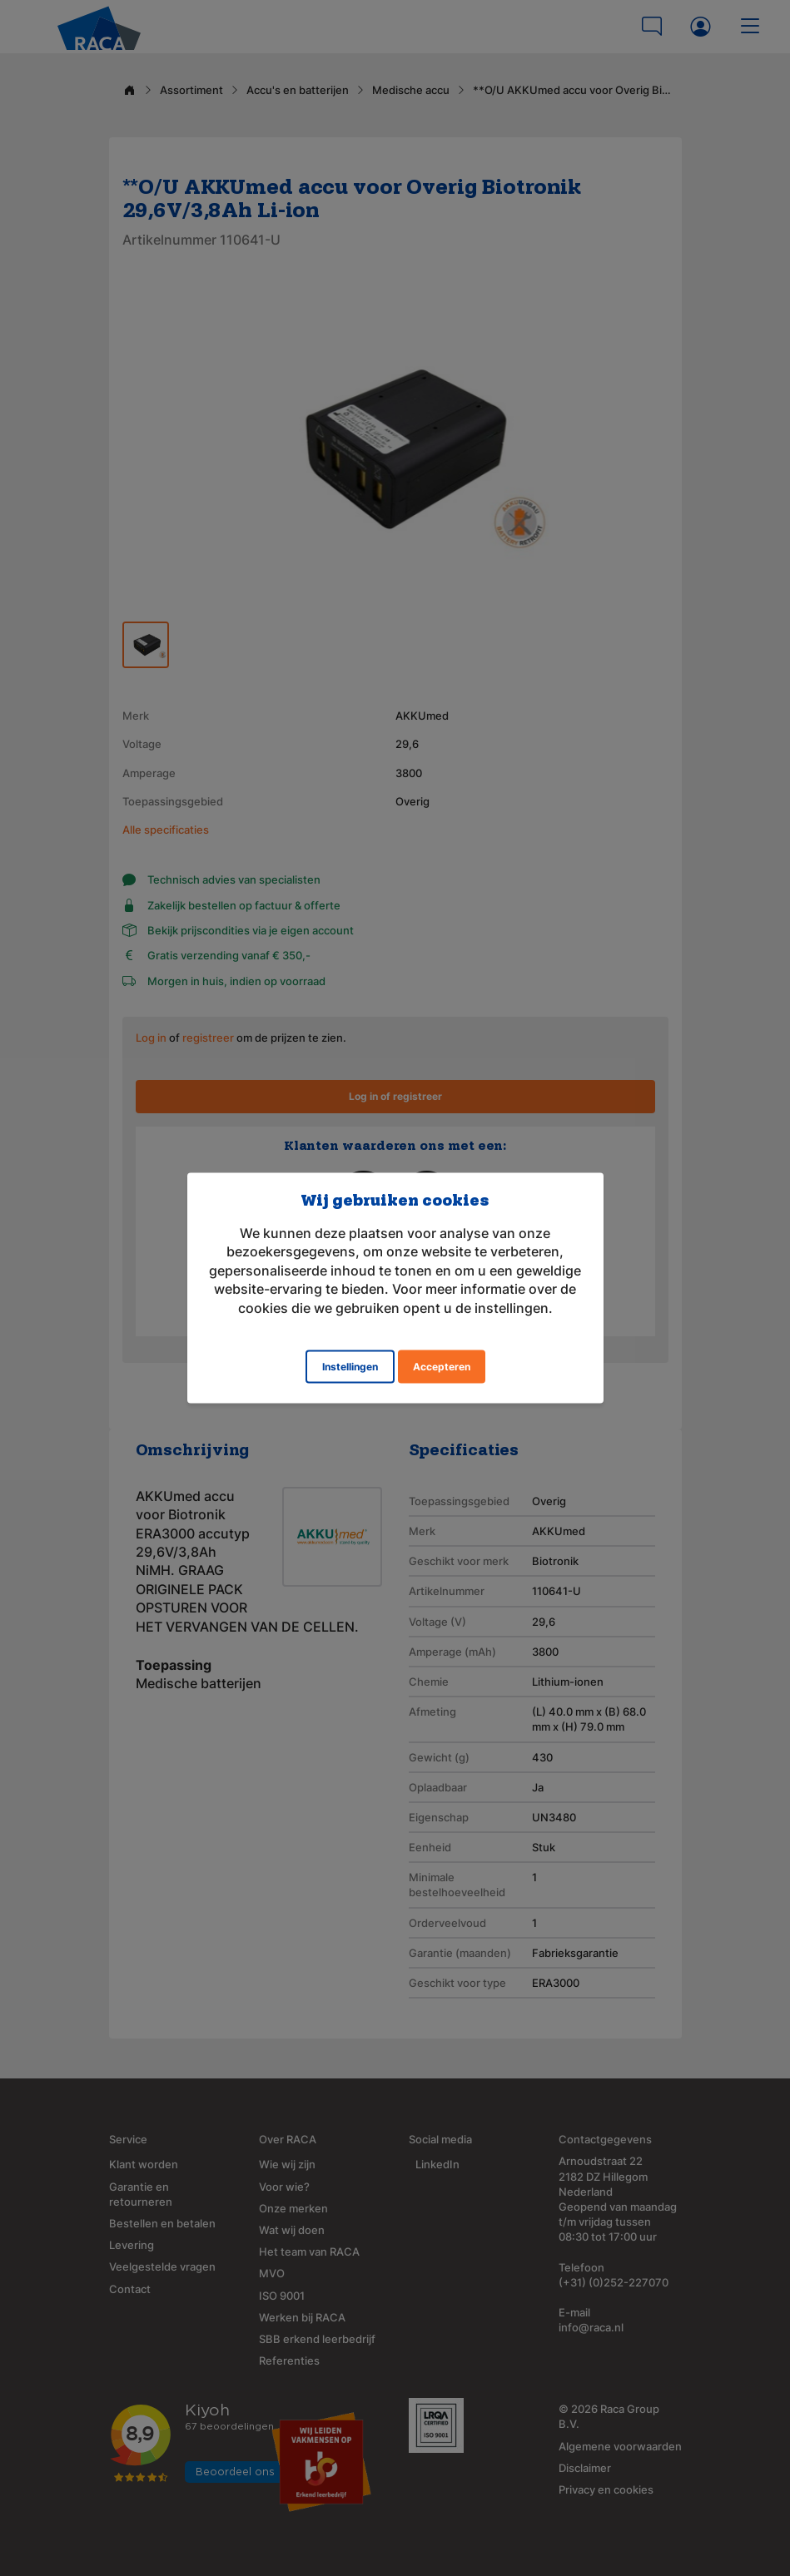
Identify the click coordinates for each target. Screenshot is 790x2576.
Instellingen (350, 1366)
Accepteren (441, 1366)
